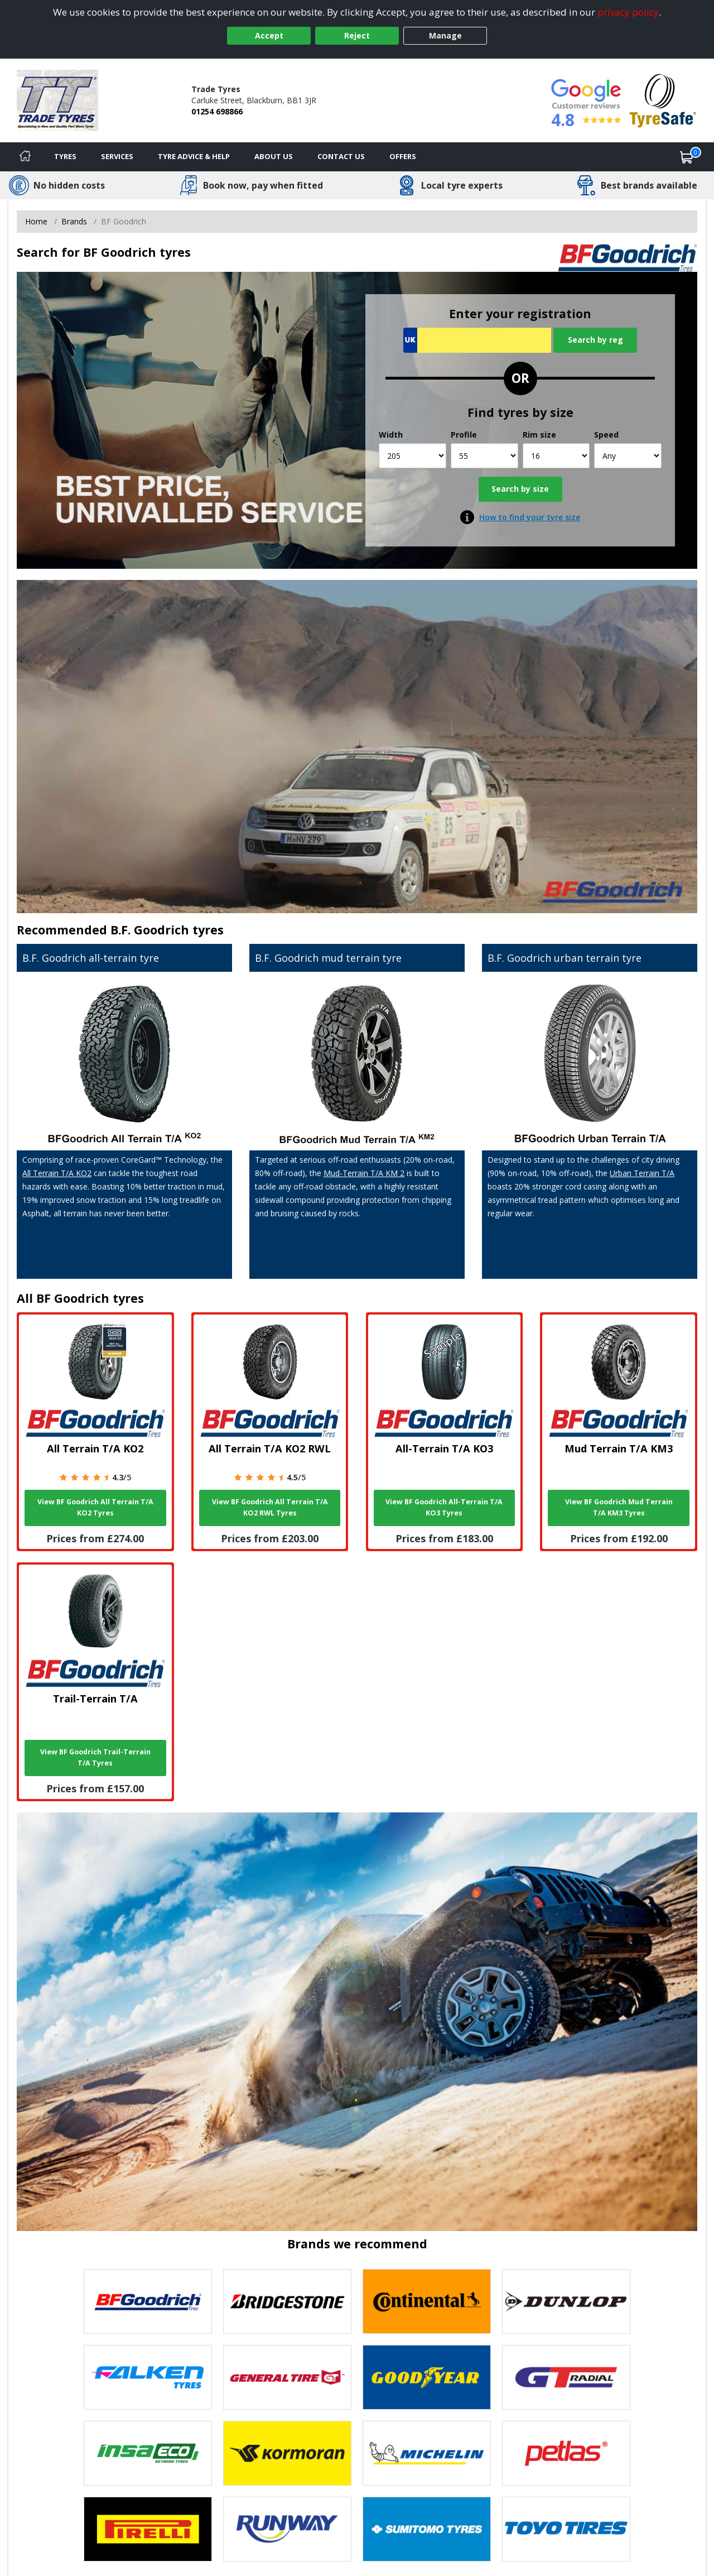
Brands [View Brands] (74, 221)
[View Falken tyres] (148, 2377)
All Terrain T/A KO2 (56, 1173)
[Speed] (628, 455)
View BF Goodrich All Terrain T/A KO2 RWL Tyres (270, 1507)
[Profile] (484, 455)
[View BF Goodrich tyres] (148, 2301)
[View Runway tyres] (287, 2529)
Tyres (65, 156)
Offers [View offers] (402, 156)
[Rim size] (556, 455)
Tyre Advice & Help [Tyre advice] (194, 156)
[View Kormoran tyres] (287, 2453)
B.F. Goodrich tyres (167, 930)
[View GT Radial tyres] (566, 2377)
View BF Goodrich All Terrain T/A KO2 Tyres (95, 1507)
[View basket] (687, 156)
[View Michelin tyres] (427, 2453)
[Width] (412, 455)
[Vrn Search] (477, 340)
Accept (269, 35)
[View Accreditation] (663, 99)
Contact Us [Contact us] (341, 156)
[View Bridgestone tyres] (287, 2301)
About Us (273, 156)
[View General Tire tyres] (287, 2377)
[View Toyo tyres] (566, 2529)
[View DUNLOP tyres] (566, 2301)
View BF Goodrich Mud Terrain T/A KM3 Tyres (619, 1507)
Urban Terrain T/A (642, 1173)
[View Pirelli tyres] (148, 2529)
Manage (445, 35)
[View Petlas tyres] (566, 2453)
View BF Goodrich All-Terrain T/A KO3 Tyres (444, 1507)
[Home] (25, 156)
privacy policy (628, 12)
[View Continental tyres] (427, 2301)
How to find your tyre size (529, 517)
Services (117, 156)
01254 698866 (217, 111)
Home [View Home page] (36, 221)
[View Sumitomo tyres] (427, 2529)
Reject (357, 35)
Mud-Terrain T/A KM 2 (364, 1173)
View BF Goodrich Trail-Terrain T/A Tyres (95, 1757)
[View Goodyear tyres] (427, 2377)
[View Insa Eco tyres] (148, 2453)
